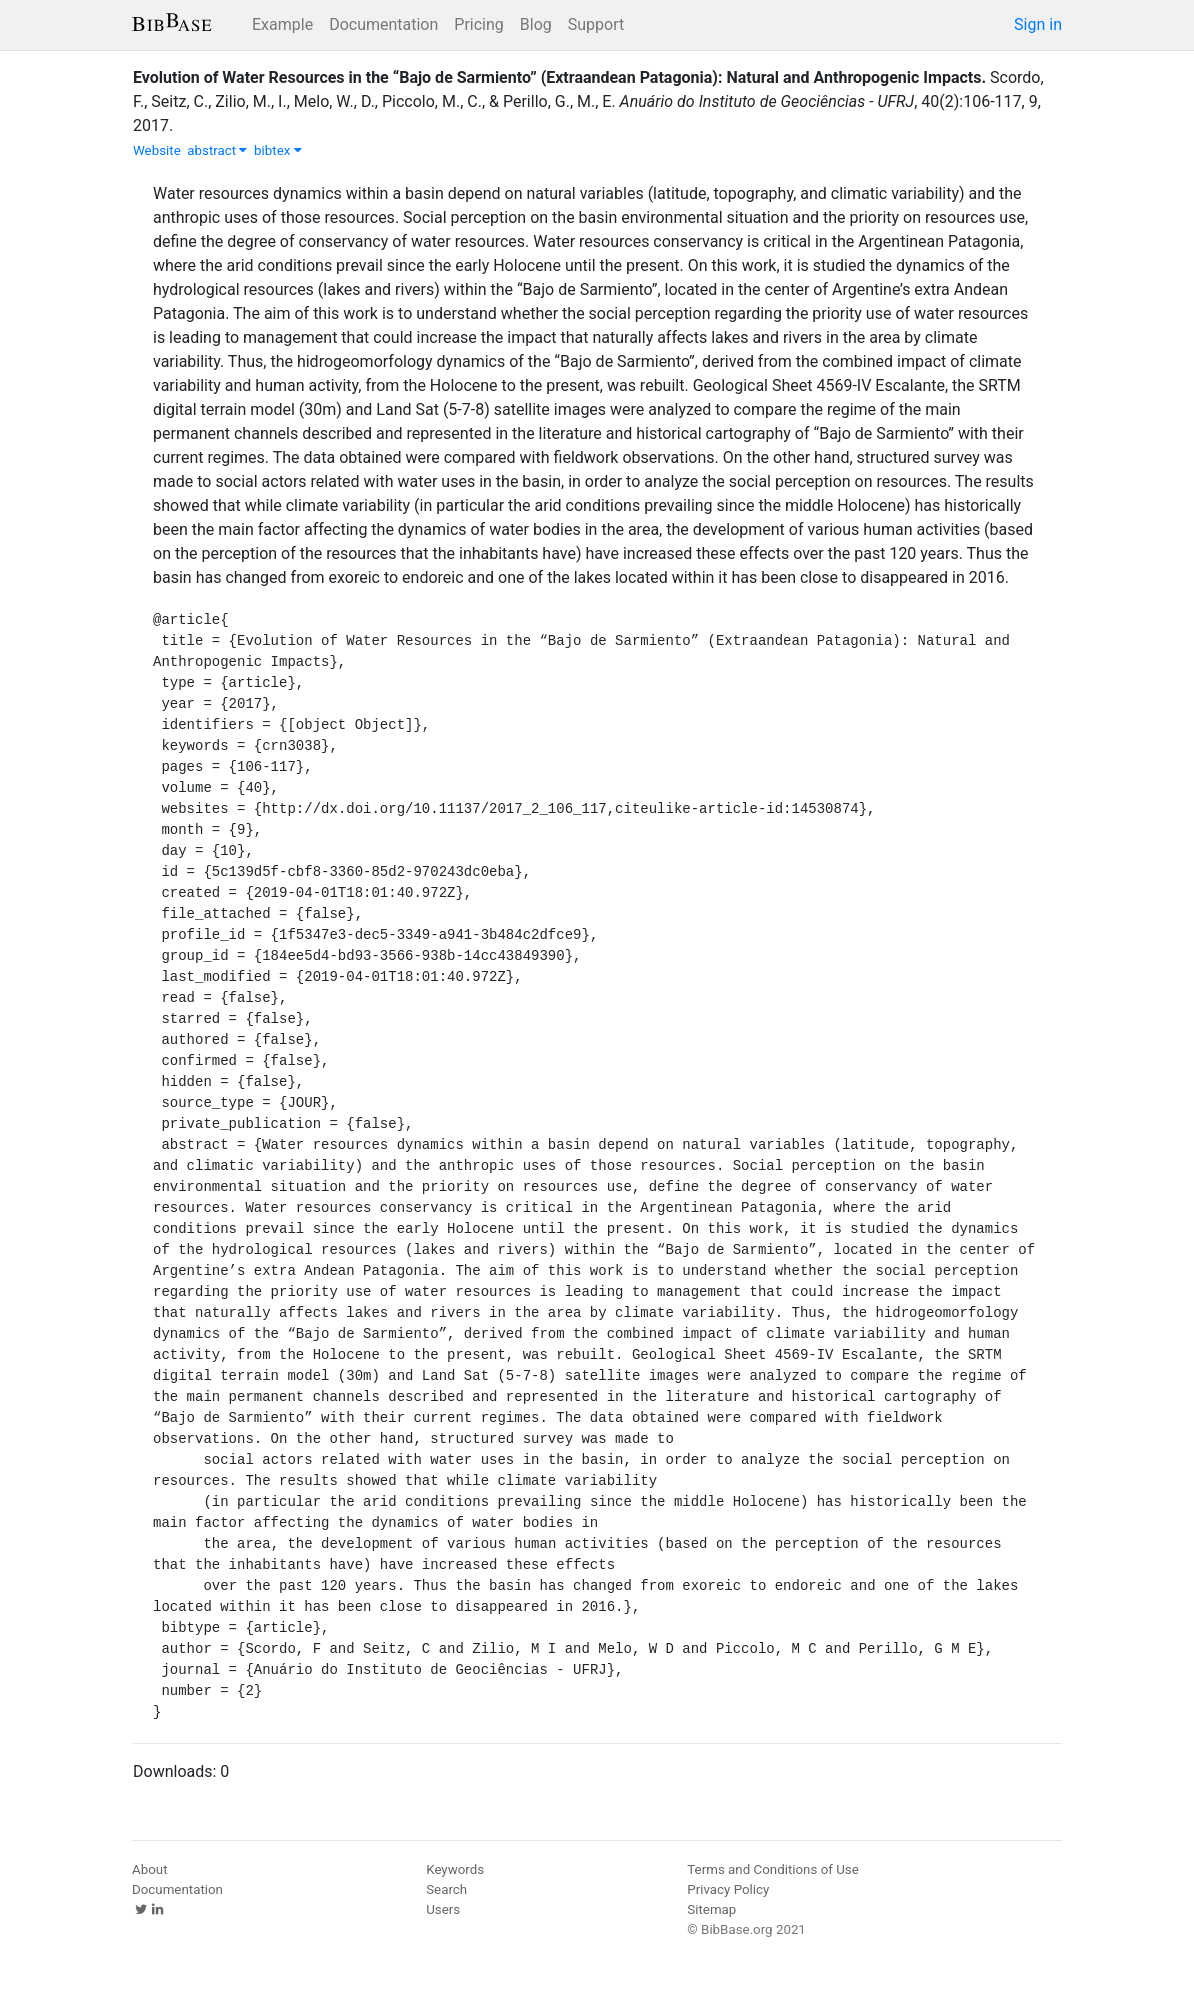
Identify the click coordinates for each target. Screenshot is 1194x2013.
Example (282, 24)
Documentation (383, 24)
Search (446, 1889)
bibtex (278, 150)
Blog (536, 24)
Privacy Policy (728, 1889)
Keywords (455, 1869)
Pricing (479, 24)
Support (596, 24)
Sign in (1038, 24)
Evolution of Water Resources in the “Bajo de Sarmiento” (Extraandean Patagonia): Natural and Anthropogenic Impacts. (559, 77)
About (150, 1869)
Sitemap (711, 1909)
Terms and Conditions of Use (772, 1869)
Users (443, 1909)
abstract (217, 150)
